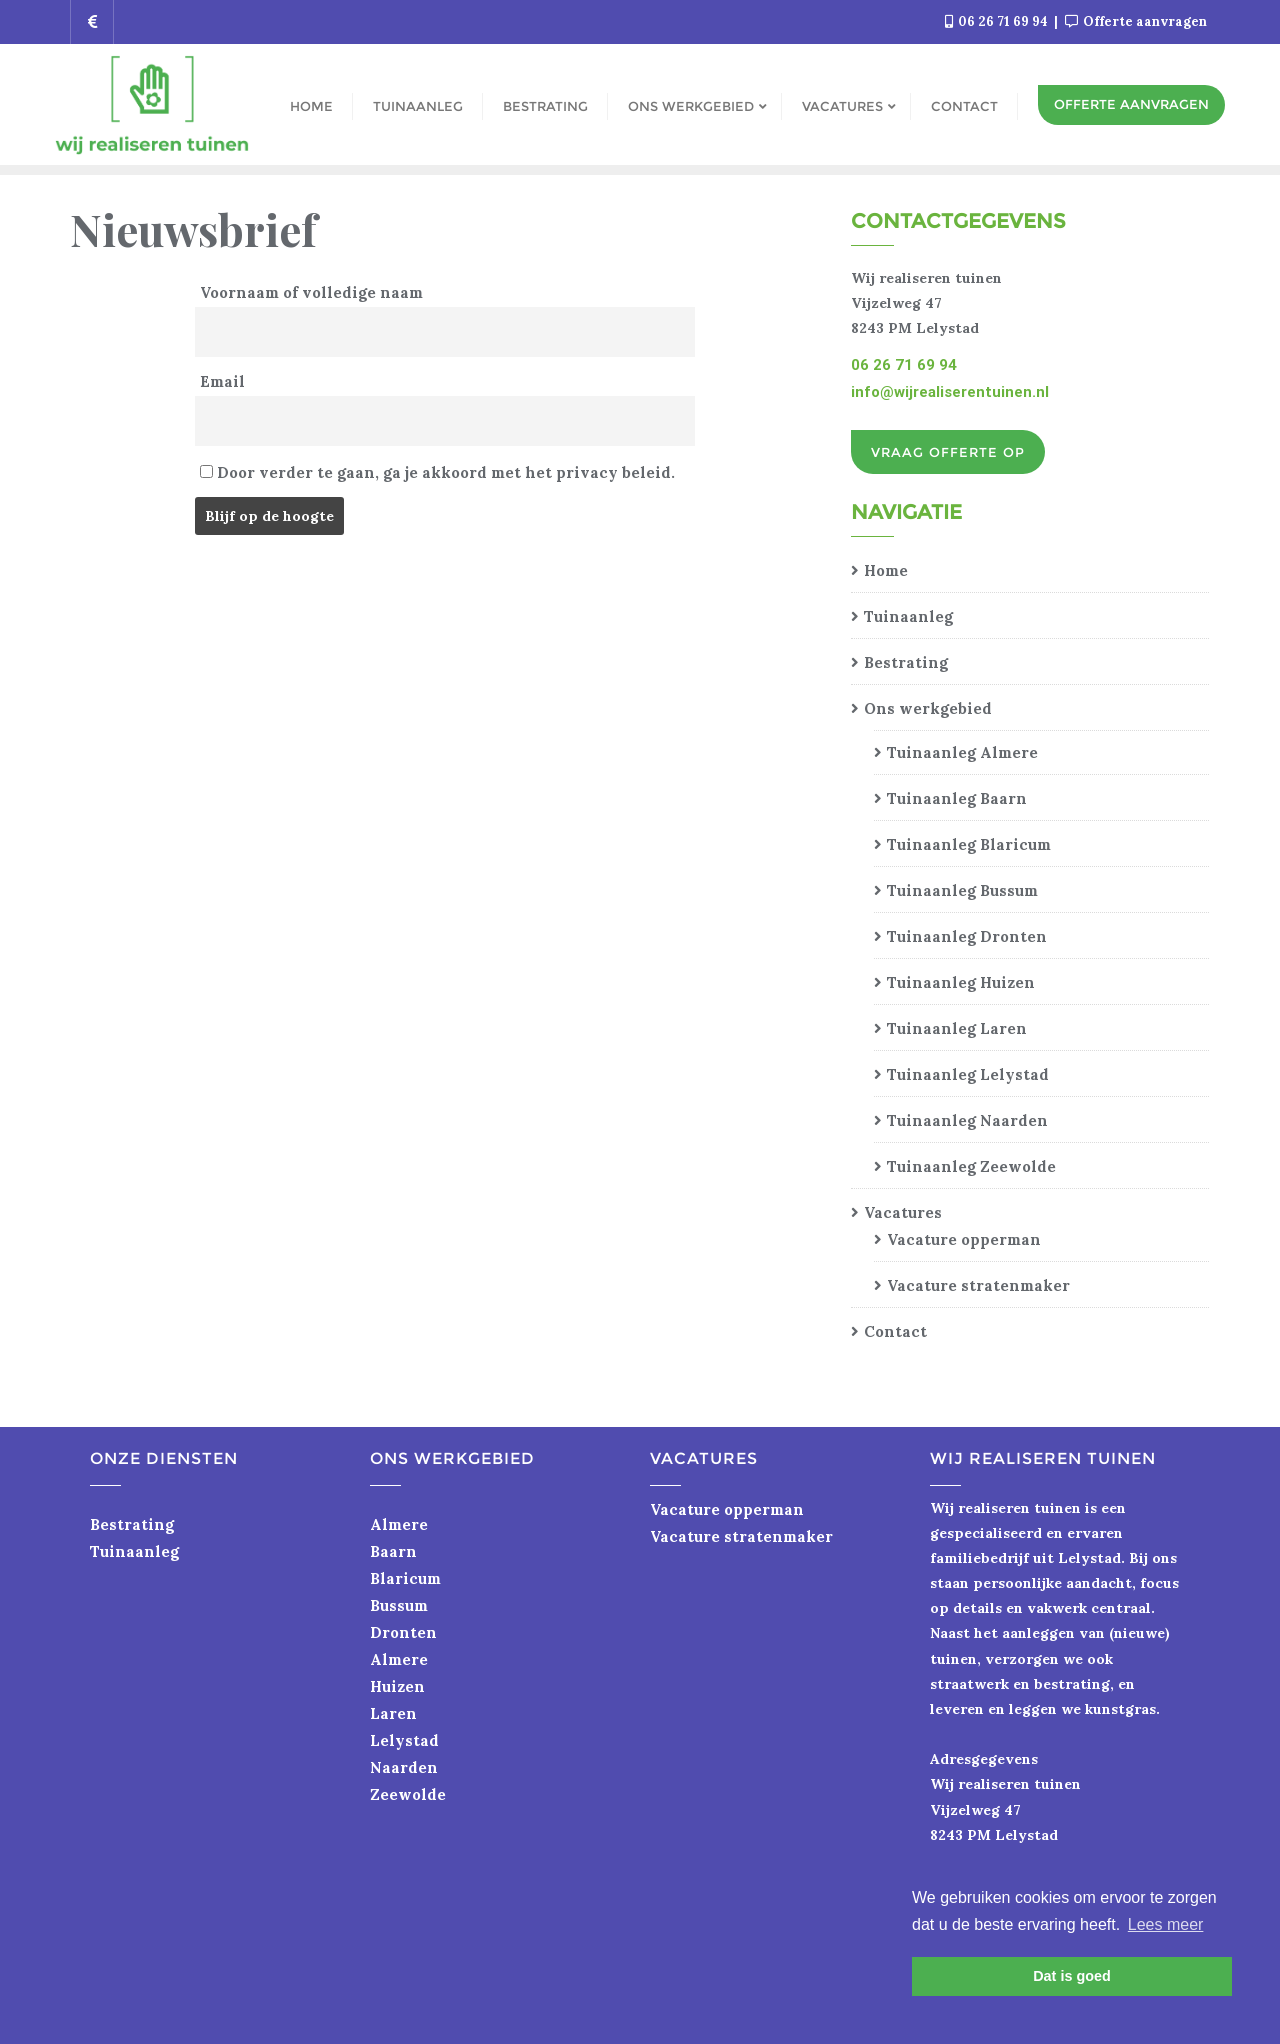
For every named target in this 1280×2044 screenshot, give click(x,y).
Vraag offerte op (948, 452)
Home (886, 570)
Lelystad (404, 1740)
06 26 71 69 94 (998, 21)
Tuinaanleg (908, 616)
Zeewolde (408, 1794)
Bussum (399, 1605)
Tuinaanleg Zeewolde (971, 1166)
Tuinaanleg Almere (962, 752)
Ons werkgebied (928, 708)
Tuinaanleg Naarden (967, 1120)
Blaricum (405, 1578)
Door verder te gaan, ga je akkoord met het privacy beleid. (437, 472)
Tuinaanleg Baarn (957, 798)
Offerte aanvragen (1136, 21)
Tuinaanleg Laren (957, 1028)
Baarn (393, 1551)
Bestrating (906, 662)
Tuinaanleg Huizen (961, 982)
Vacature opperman (964, 1239)
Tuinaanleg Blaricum (969, 844)
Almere (399, 1524)
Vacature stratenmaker (978, 1285)
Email (222, 381)
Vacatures (903, 1212)
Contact (895, 1331)
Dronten (403, 1632)
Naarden (404, 1767)
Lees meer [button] (1166, 1924)
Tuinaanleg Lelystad (968, 1074)
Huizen (397, 1686)
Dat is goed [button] (1072, 1976)
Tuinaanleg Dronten (967, 936)
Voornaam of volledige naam (311, 292)
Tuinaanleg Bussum (962, 890)
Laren (393, 1713)
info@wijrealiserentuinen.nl (950, 392)
